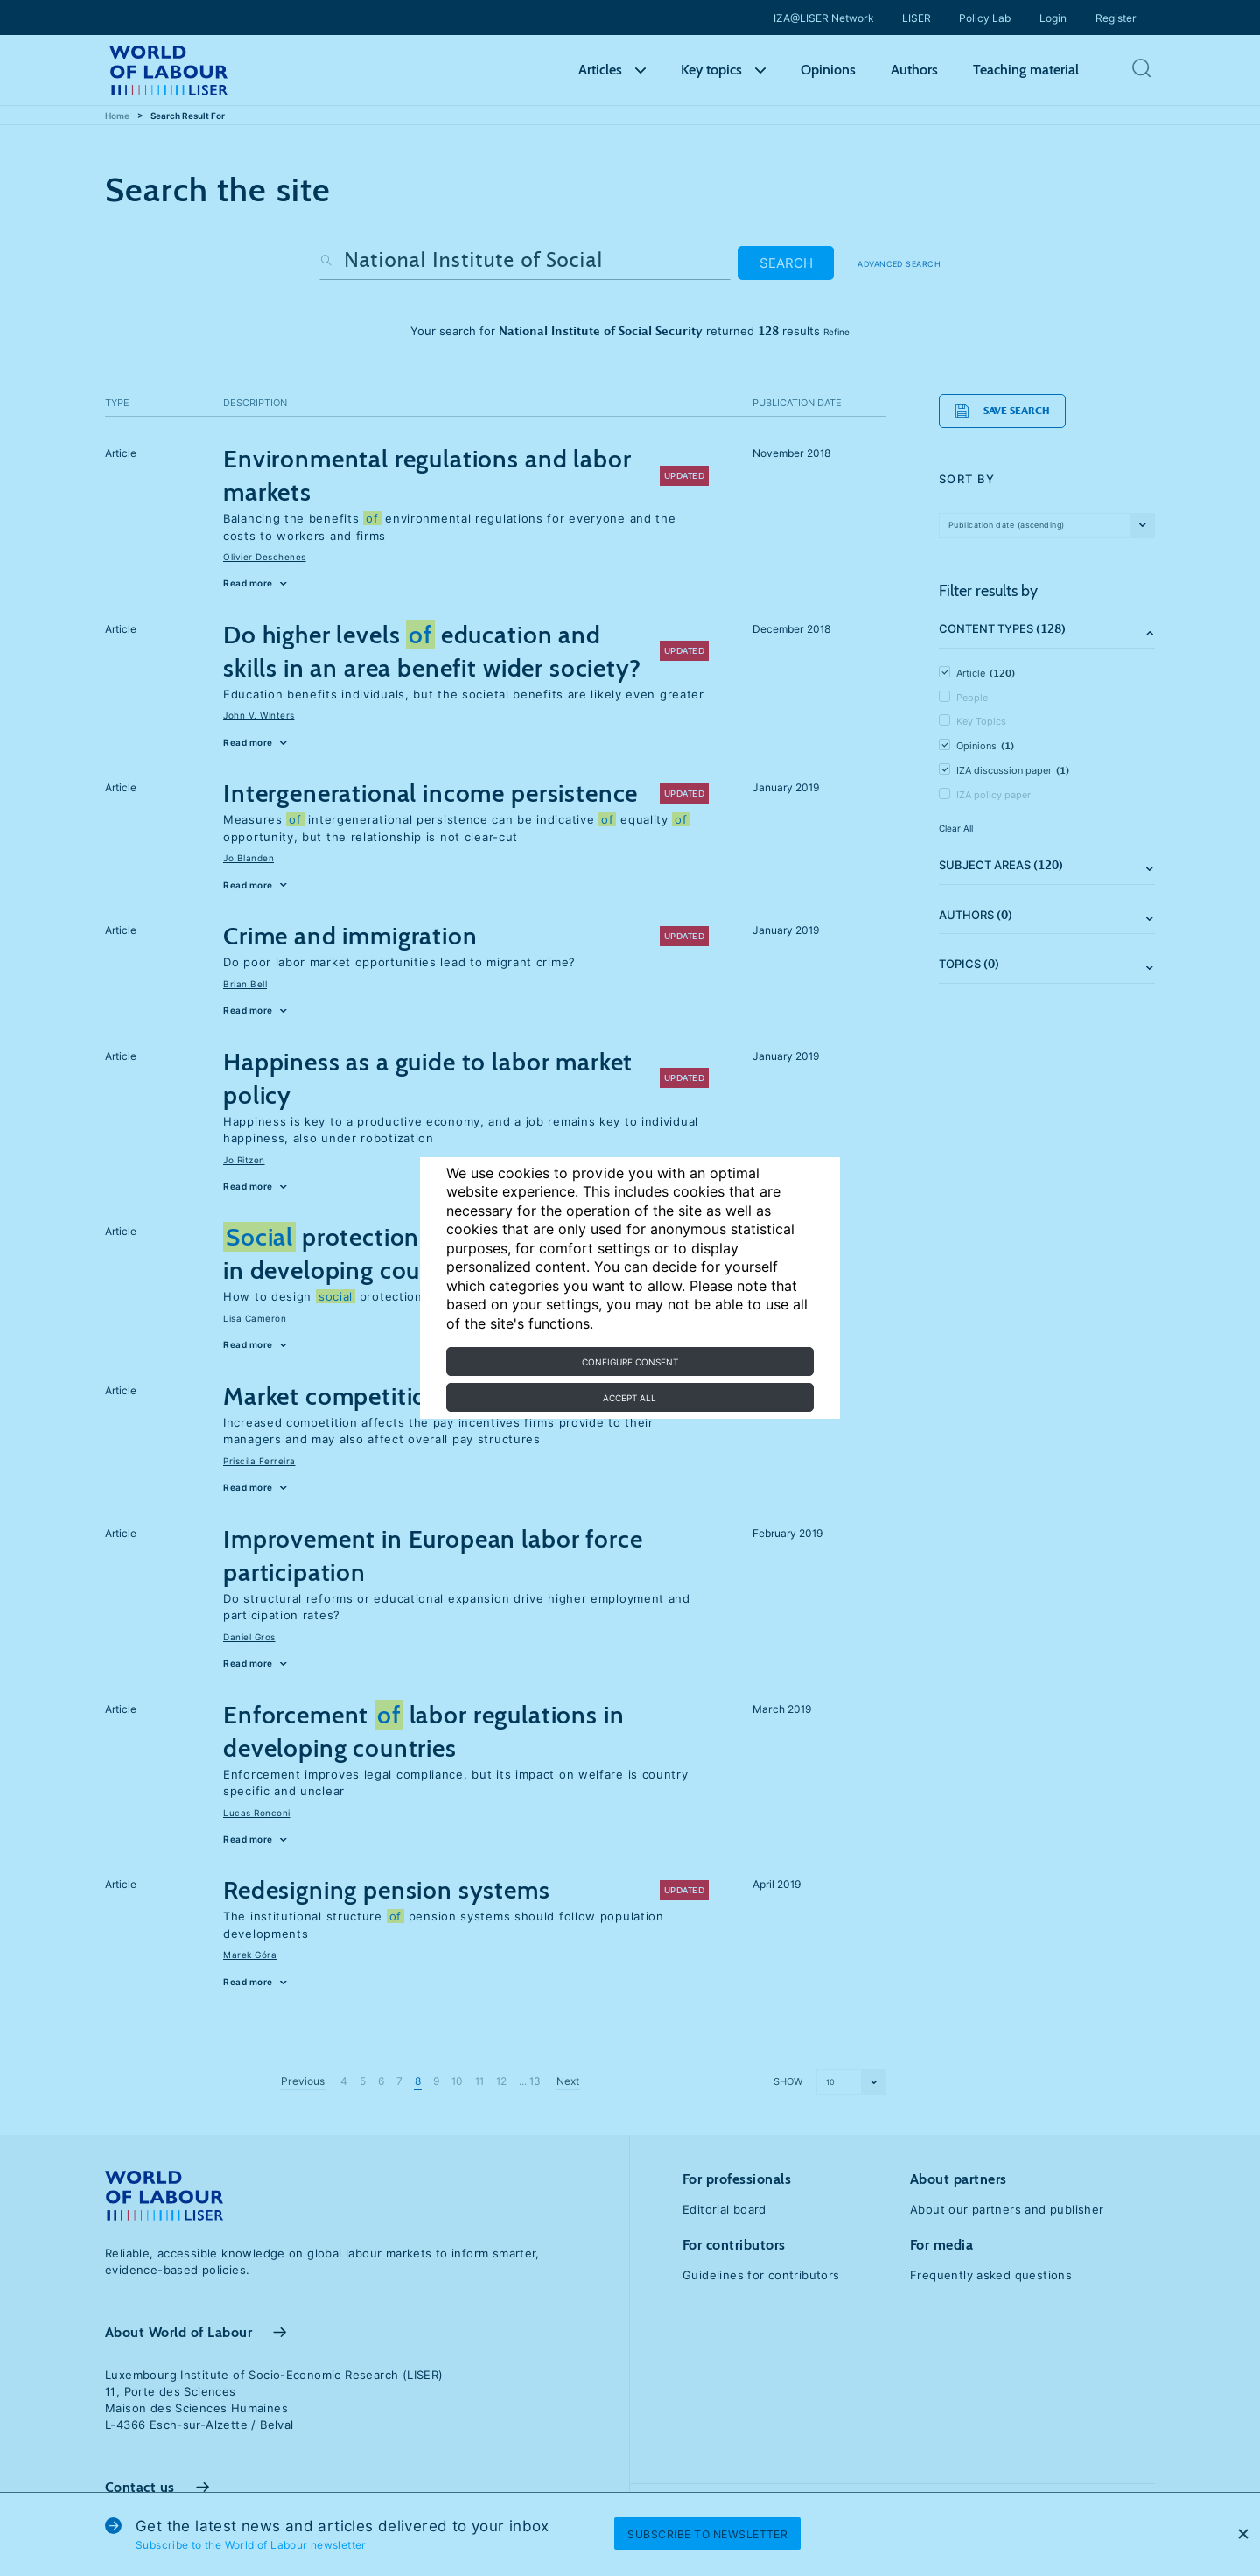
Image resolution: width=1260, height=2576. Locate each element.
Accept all (629, 1398)
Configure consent (630, 1362)
